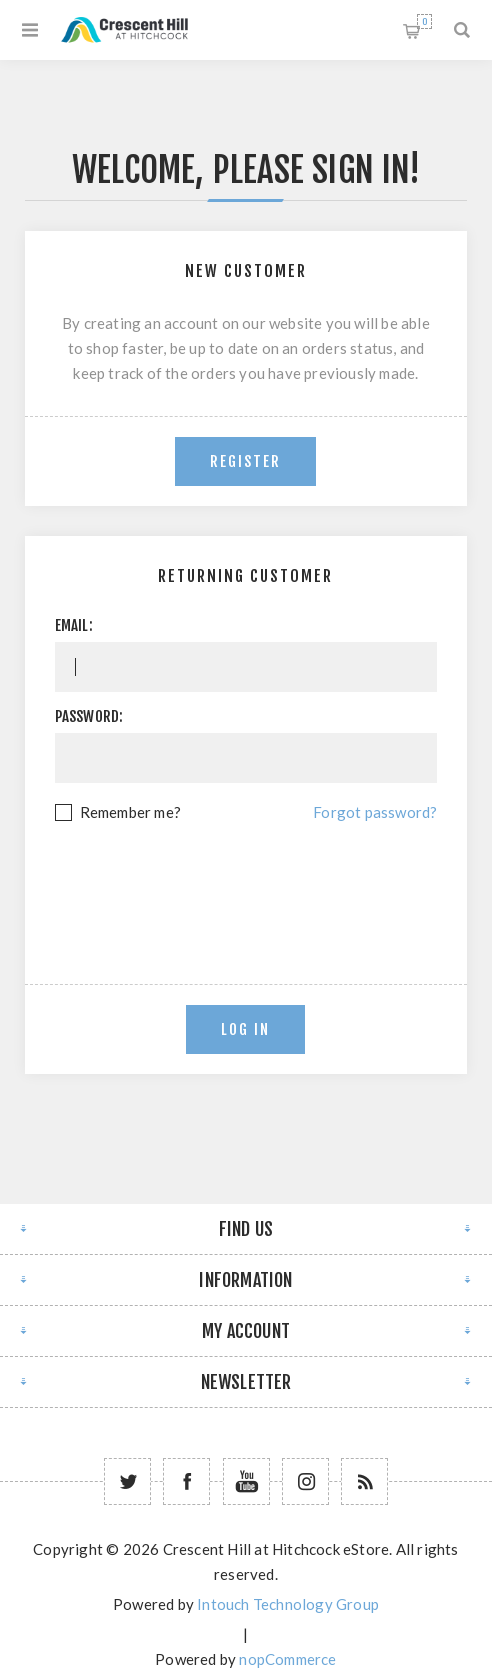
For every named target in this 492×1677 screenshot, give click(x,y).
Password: (89, 716)
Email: (74, 625)
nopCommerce (287, 1659)
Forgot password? (375, 812)
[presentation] (246, 880)
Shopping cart (424, 21)
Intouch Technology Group (288, 1604)
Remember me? (130, 812)
